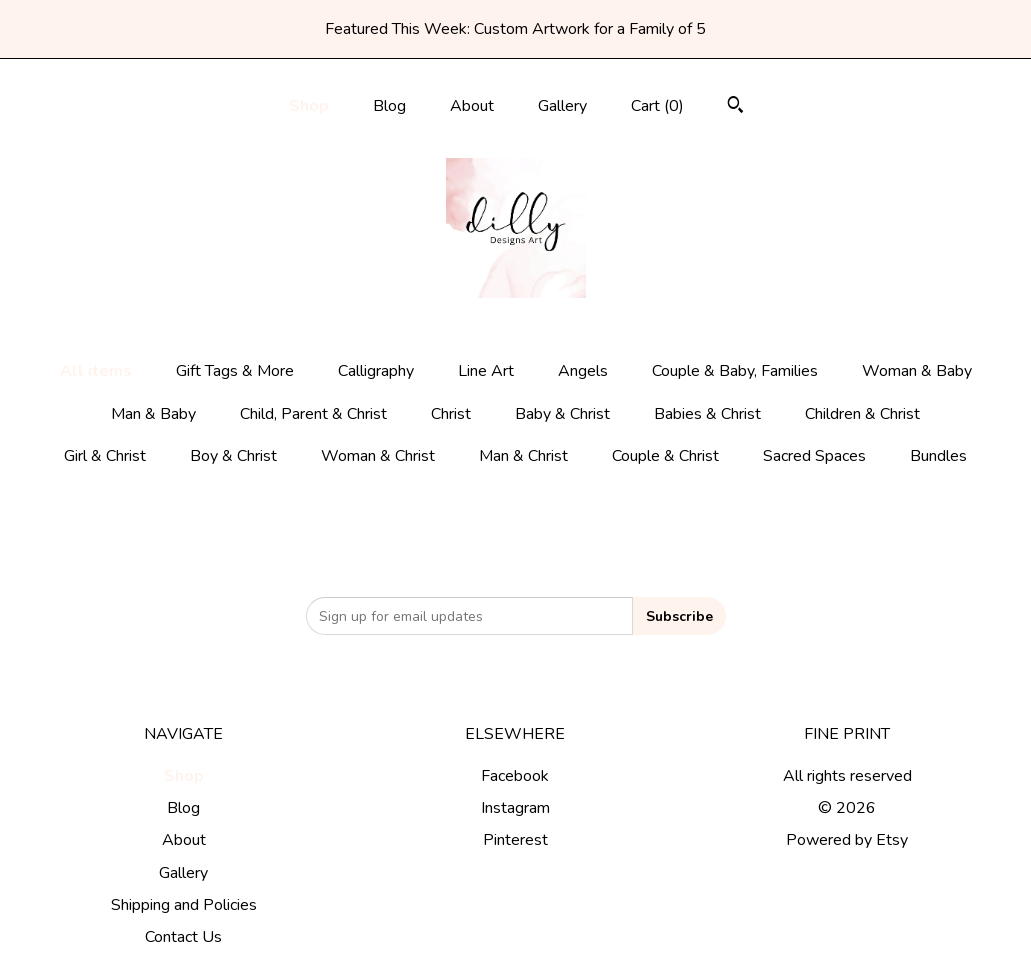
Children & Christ (862, 414)
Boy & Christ (233, 456)
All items (96, 371)
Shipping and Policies (184, 905)
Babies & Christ (707, 414)
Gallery (562, 106)
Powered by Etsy (847, 840)
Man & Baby (153, 414)
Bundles (938, 456)
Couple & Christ (665, 456)
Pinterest (515, 840)
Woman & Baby (917, 371)
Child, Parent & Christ (313, 414)
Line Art (486, 371)
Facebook (515, 776)
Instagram (515, 808)
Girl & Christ (105, 456)
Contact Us (183, 937)
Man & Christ (523, 456)
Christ (451, 414)
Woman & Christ (378, 456)
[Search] (735, 107)
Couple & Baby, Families (735, 371)
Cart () (657, 106)
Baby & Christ (562, 414)
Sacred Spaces (814, 456)
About (472, 106)
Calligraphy (376, 371)
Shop (309, 106)
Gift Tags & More (235, 371)
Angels (583, 371)
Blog (389, 106)
